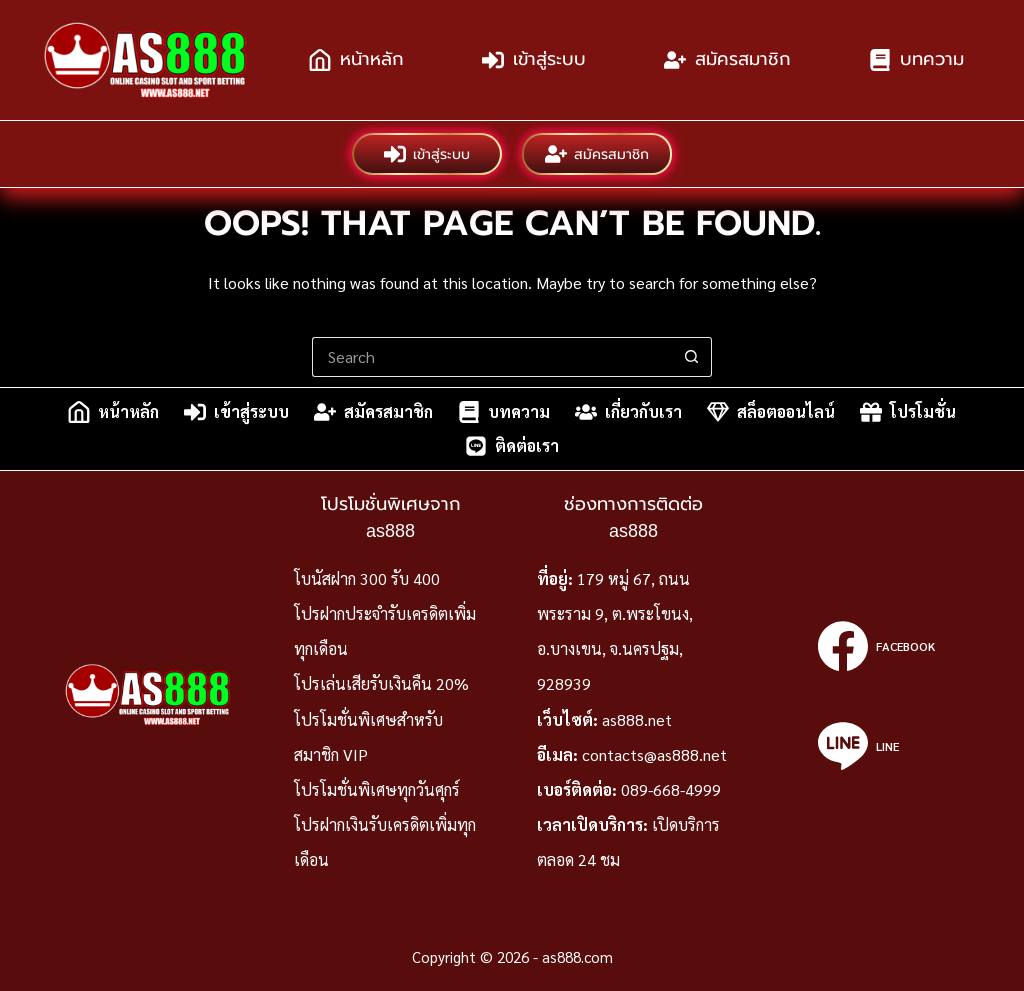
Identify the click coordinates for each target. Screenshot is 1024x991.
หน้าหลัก (356, 60)
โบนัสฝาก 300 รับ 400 (367, 578)
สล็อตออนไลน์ (771, 412)
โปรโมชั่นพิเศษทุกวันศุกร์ (377, 789)
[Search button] (692, 357)
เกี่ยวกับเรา (628, 412)
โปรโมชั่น (908, 412)
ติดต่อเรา (512, 446)
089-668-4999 (671, 789)
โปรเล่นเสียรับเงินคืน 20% (381, 683)
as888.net (637, 719)
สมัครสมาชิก (727, 60)
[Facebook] (876, 646)
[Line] (876, 746)
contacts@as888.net (654, 754)
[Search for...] (492, 357)
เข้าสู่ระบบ (534, 60)
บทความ (916, 60)
